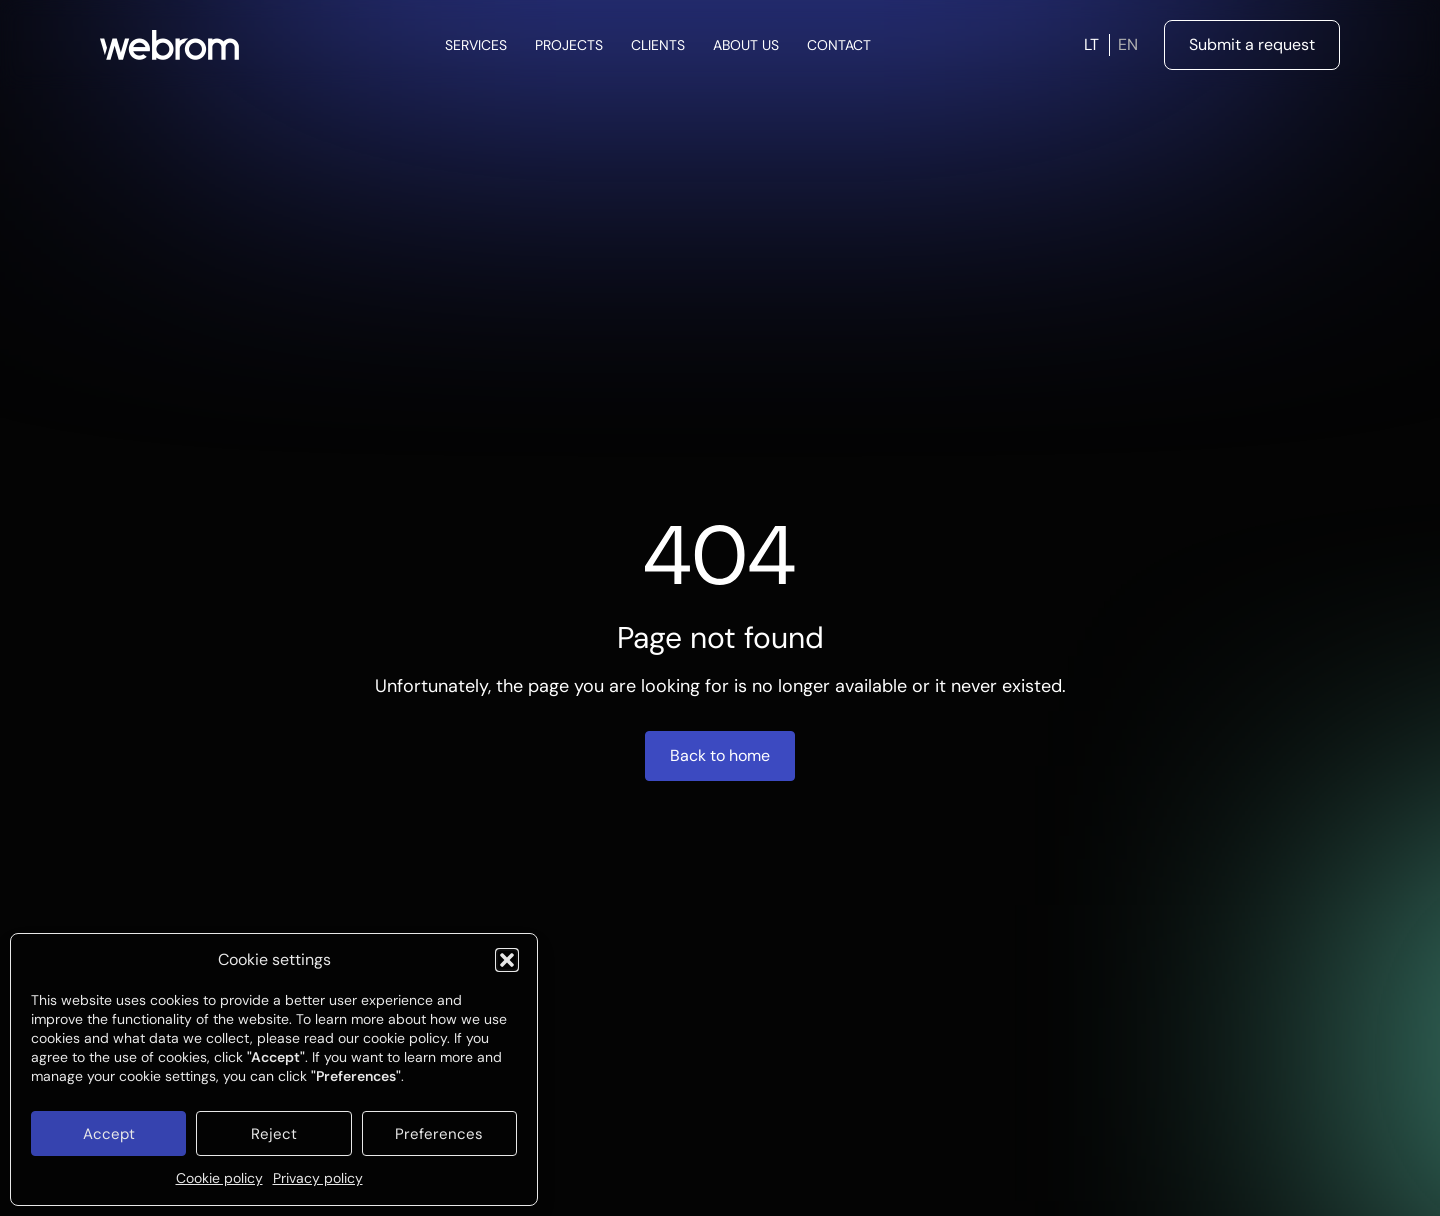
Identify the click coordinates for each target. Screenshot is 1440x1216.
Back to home (720, 755)
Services (476, 45)
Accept (109, 1134)
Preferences (439, 1134)
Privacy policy (318, 1178)
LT (1091, 44)
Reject (274, 1134)
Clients (658, 45)
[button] (507, 960)
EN (1128, 44)
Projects (569, 45)
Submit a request (1252, 44)
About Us (746, 45)
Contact (839, 45)
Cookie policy (219, 1178)
